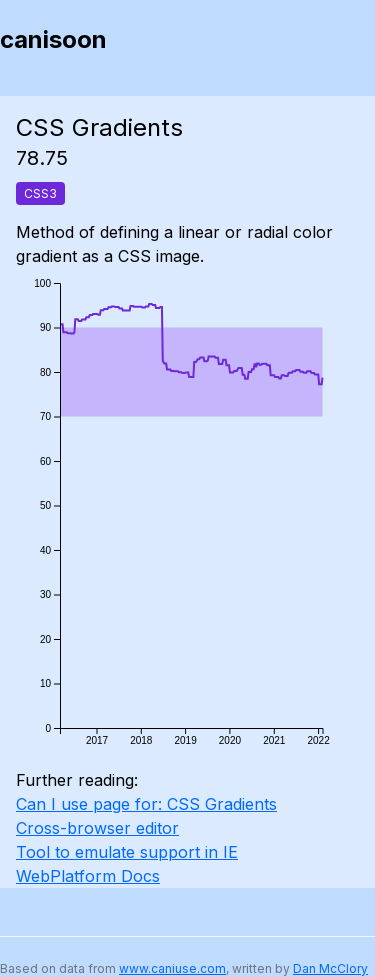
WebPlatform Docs (88, 876)
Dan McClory (330, 968)
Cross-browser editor (97, 828)
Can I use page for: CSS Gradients (146, 804)
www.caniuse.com (172, 968)
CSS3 (40, 193)
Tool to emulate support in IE (127, 852)
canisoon (53, 39)
